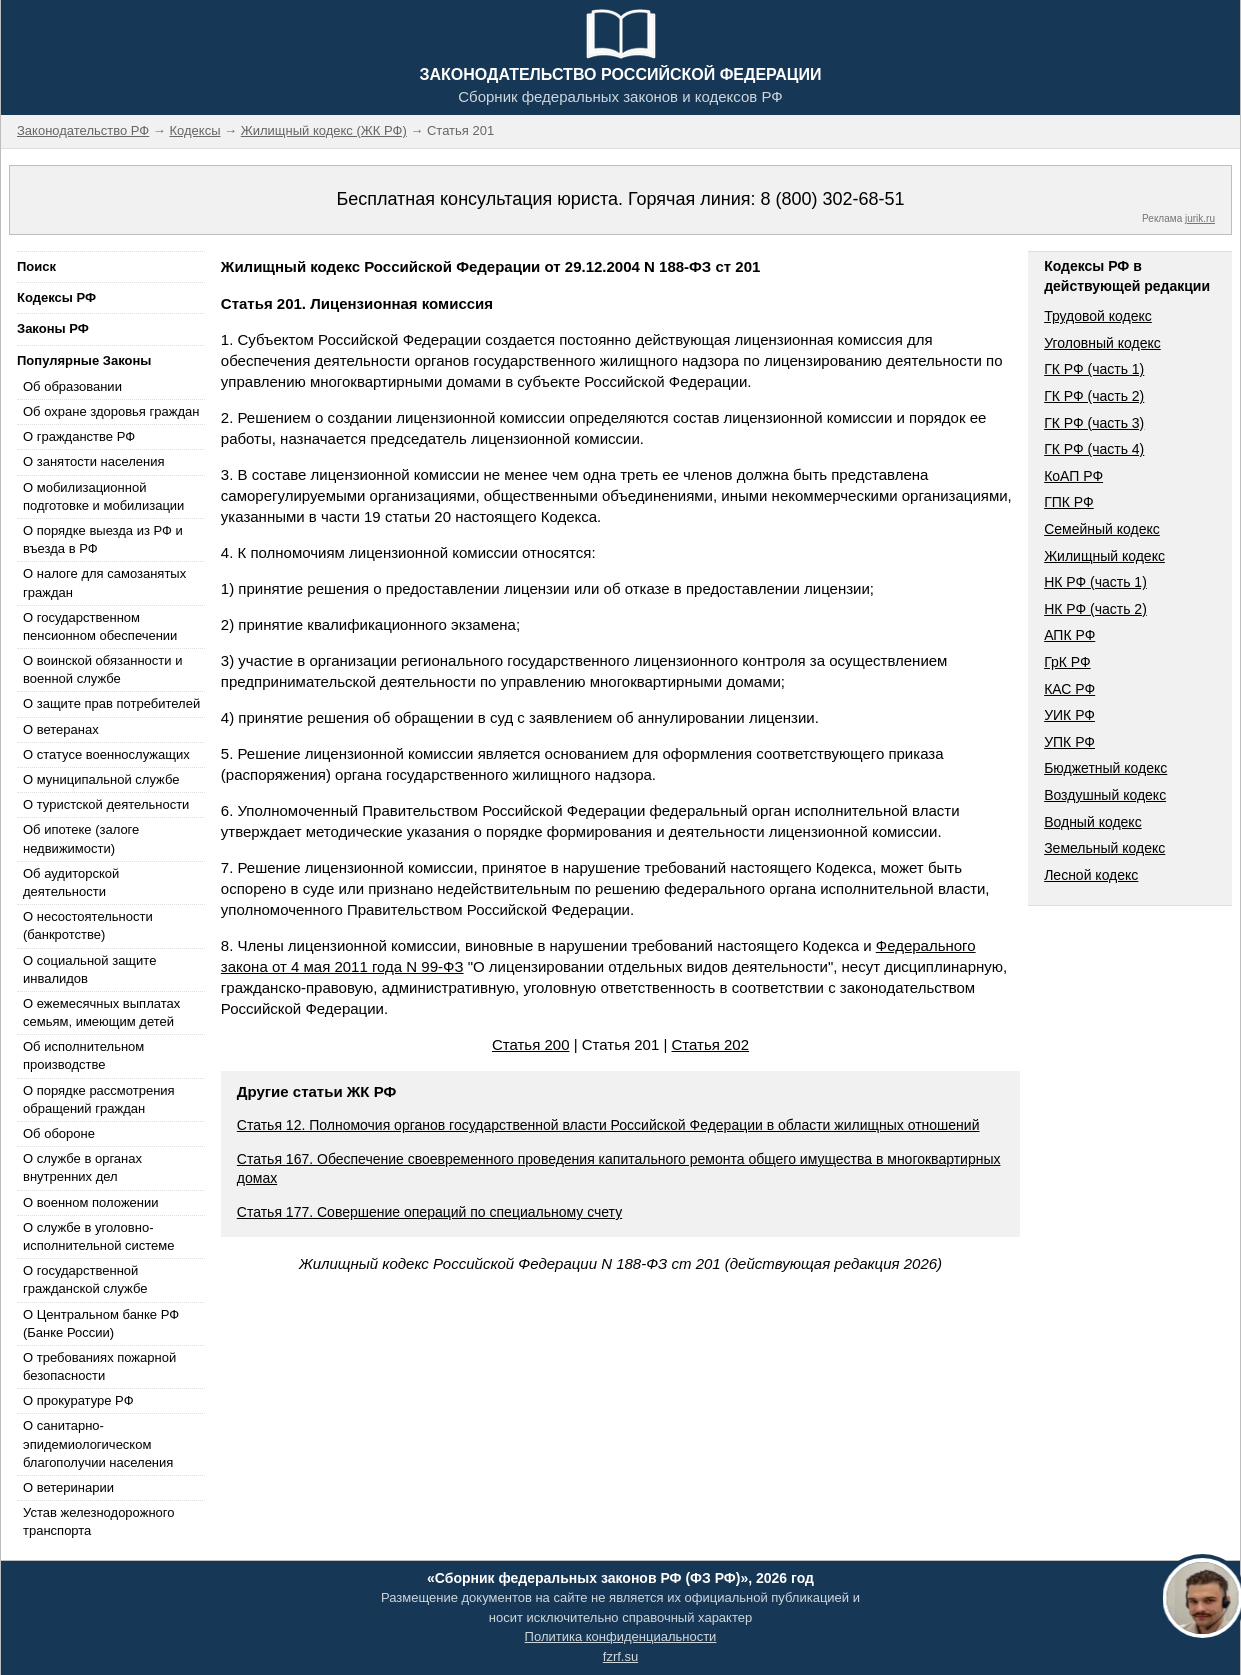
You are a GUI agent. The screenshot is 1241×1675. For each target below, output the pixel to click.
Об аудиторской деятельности (71, 882)
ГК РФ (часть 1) (1094, 369)
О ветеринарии (68, 1487)
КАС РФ (1069, 689)
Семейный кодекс (1102, 529)
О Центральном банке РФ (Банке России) (101, 1323)
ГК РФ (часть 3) (1094, 423)
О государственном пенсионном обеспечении (100, 626)
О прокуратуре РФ (78, 1400)
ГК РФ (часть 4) (1094, 449)
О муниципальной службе (101, 779)
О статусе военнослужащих (106, 754)
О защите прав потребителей (111, 703)
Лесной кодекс (1091, 875)
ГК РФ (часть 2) (1094, 396)
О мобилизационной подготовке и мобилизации (103, 496)
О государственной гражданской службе (85, 1279)
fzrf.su (620, 1656)
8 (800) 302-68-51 (832, 199)
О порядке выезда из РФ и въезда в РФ (103, 539)
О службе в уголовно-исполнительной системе (99, 1236)
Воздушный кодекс (1105, 795)
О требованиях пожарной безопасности (99, 1366)
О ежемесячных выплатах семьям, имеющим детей (101, 1012)
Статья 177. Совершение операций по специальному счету (429, 1212)
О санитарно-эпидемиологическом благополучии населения (98, 1443)
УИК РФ (1069, 715)
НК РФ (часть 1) (1095, 582)
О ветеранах (61, 729)
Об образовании (72, 386)
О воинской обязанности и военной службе (102, 669)
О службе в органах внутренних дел (82, 1167)
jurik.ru (1200, 218)
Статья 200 (531, 1044)
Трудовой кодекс (1098, 316)
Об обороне (59, 1133)
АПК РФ (1069, 635)
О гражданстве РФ (79, 436)
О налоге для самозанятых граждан (104, 582)
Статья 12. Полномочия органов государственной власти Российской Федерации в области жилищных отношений (608, 1125)
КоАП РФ (1073, 476)
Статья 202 (711, 1044)
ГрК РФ (1067, 662)
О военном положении (91, 1202)
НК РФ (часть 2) (1095, 609)
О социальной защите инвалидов (89, 969)
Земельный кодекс (1104, 848)
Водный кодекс (1093, 822)
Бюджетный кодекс (1105, 768)
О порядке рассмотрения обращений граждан (99, 1099)
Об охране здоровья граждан (111, 411)
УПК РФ (1069, 742)
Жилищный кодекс (1104, 556)
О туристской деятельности (106, 804)
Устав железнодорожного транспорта (98, 1521)
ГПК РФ (1069, 502)
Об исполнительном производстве (83, 1055)
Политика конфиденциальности (621, 1636)
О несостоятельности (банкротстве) (88, 925)
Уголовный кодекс (1102, 343)
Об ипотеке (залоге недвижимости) (81, 838)
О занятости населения (94, 461)
